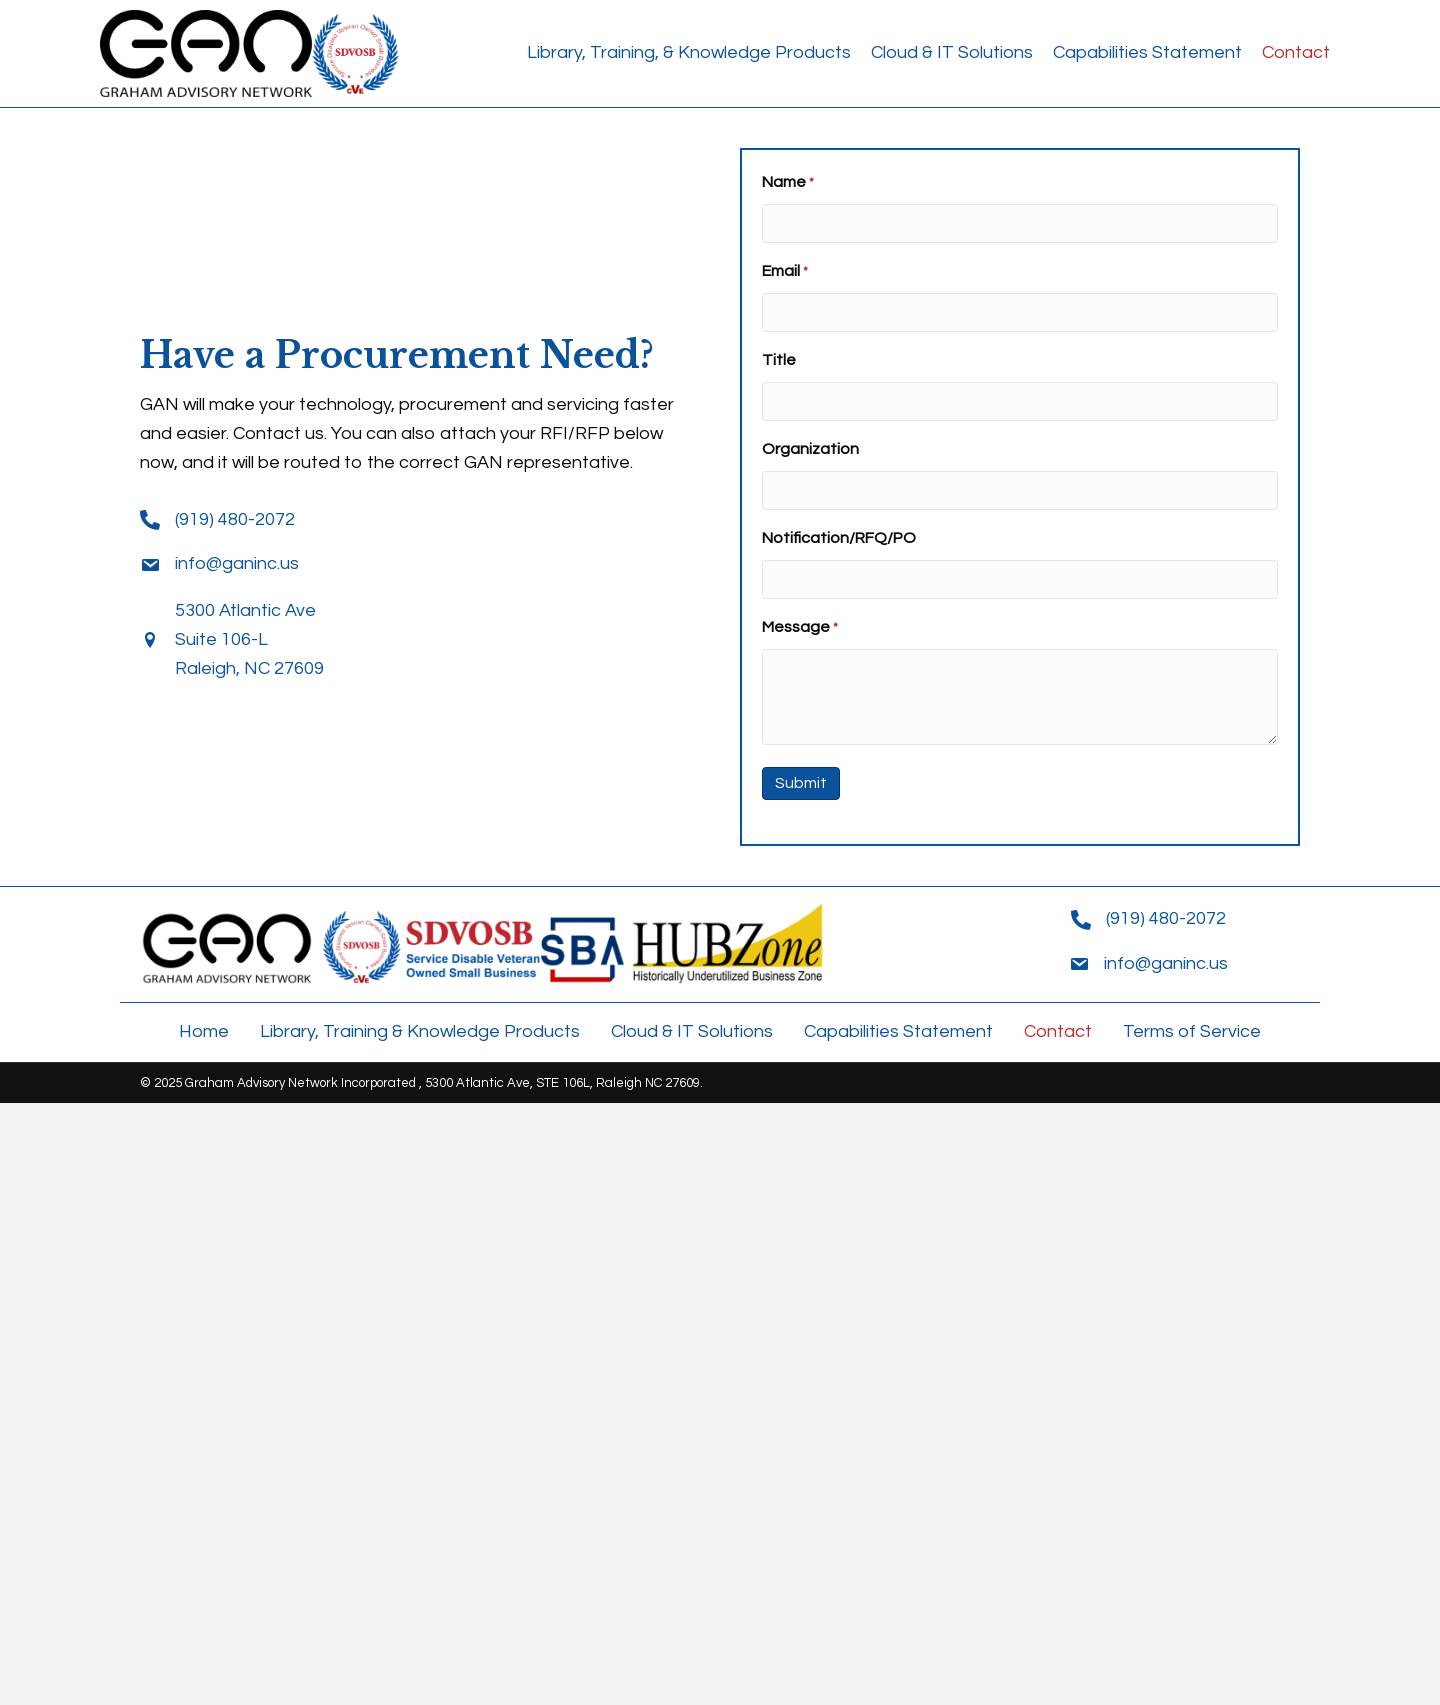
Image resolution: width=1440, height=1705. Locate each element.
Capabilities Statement (898, 1031)
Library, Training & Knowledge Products (420, 1031)
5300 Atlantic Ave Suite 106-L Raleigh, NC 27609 (249, 639)
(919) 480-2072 (235, 519)
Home (204, 1031)
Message (800, 628)
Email (785, 272)
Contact (1058, 1031)
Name (788, 183)
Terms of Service (1192, 1031)
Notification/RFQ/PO (839, 538)
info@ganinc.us (237, 563)
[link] (689, 53)
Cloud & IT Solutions (692, 1031)
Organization (810, 449)
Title (779, 360)
